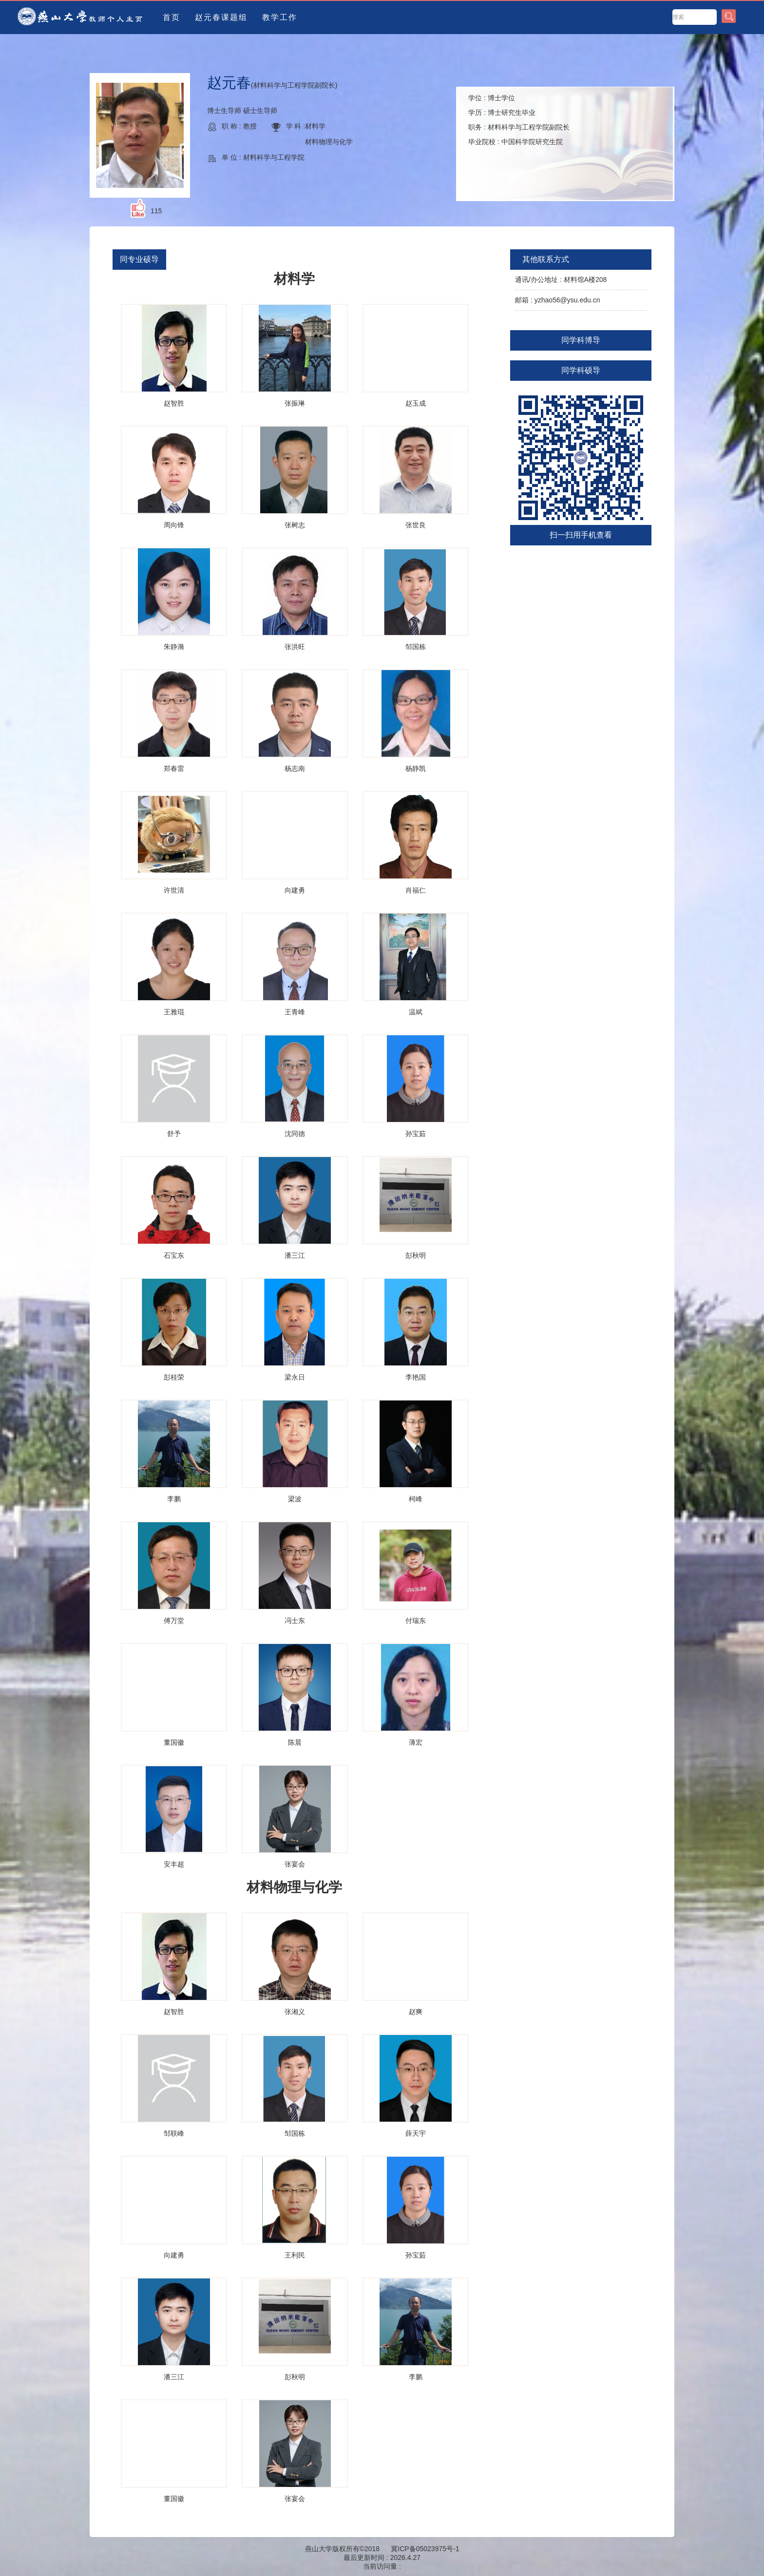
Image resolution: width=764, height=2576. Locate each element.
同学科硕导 (580, 370)
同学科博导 (580, 340)
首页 (171, 17)
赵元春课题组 (221, 17)
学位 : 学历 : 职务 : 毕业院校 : (519, 120)
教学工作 (279, 17)
